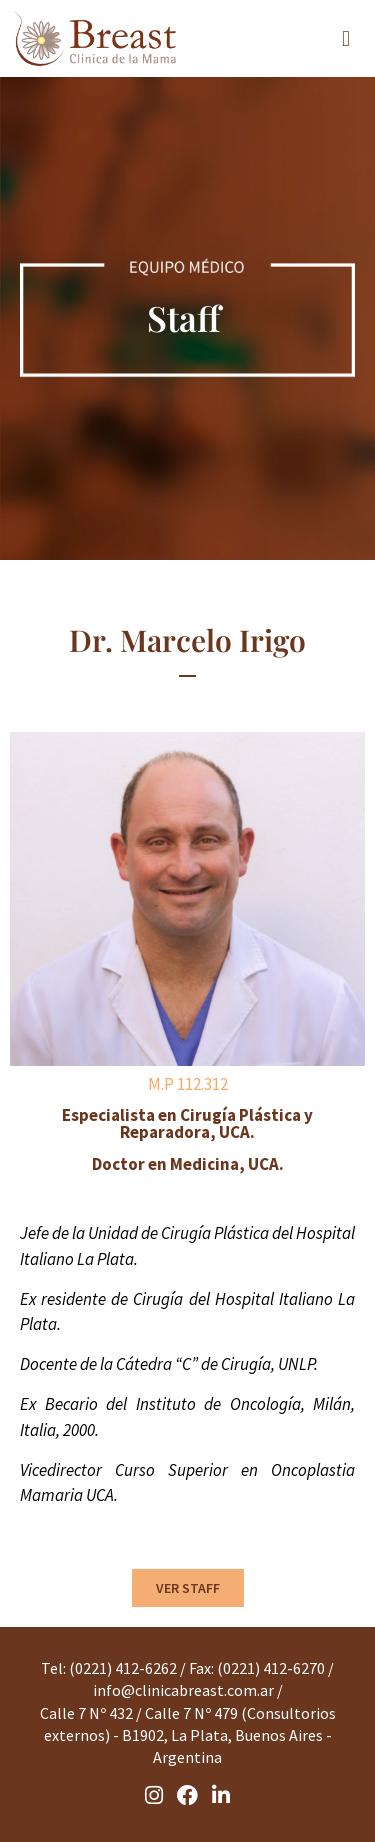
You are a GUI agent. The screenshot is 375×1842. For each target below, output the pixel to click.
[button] (346, 39)
